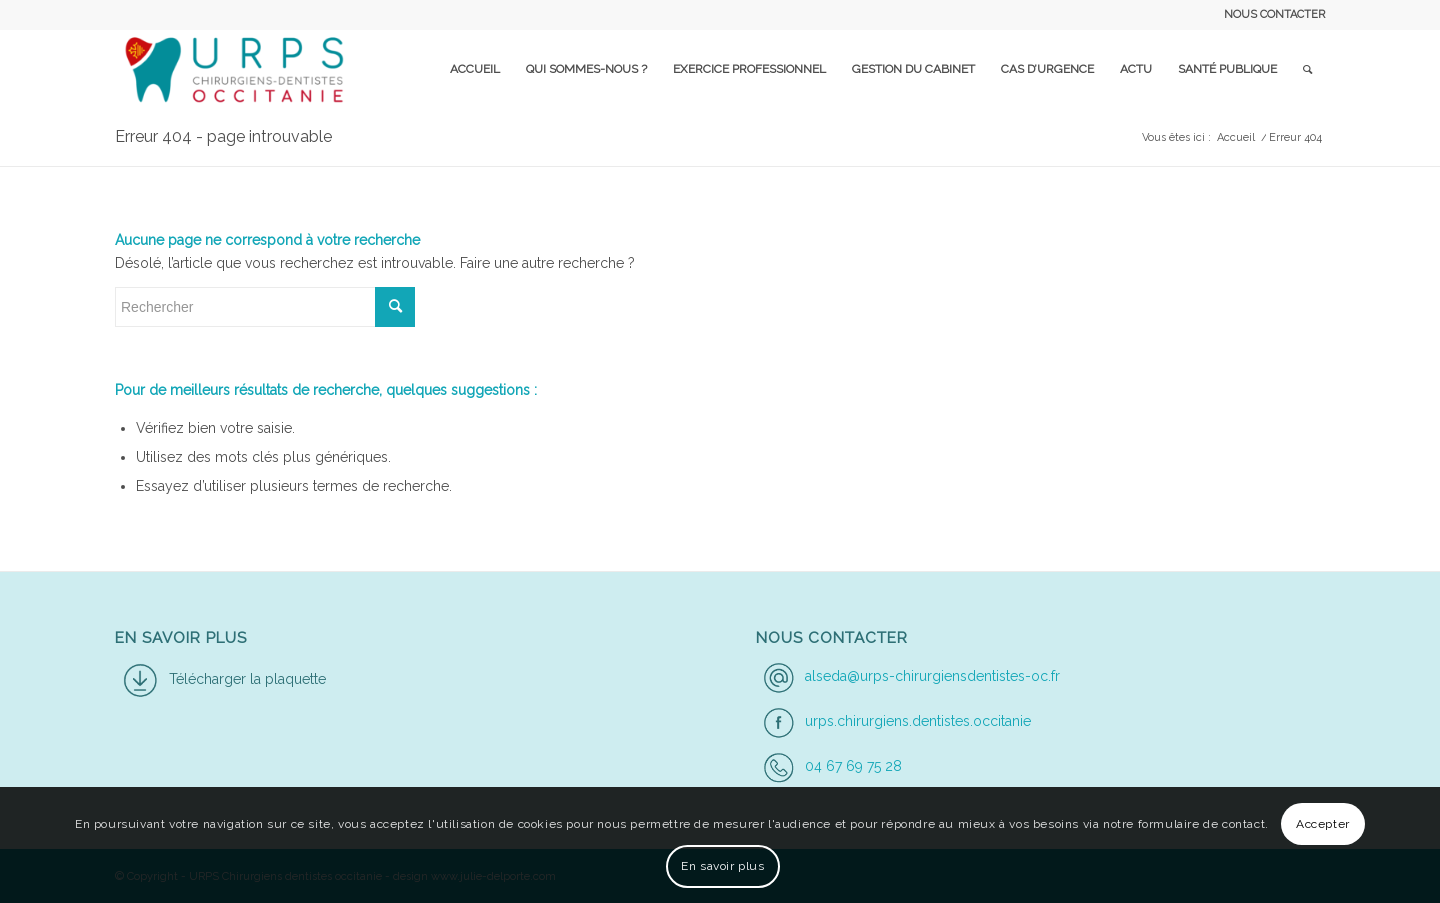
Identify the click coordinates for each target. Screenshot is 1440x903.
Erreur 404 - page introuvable (223, 136)
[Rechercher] (1307, 69)
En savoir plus (722, 866)
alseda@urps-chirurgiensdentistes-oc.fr (932, 676)
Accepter (1323, 824)
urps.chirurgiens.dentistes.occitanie (918, 721)
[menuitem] (1269, 15)
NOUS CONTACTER (1274, 14)
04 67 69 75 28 (853, 766)
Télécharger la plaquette (247, 679)
